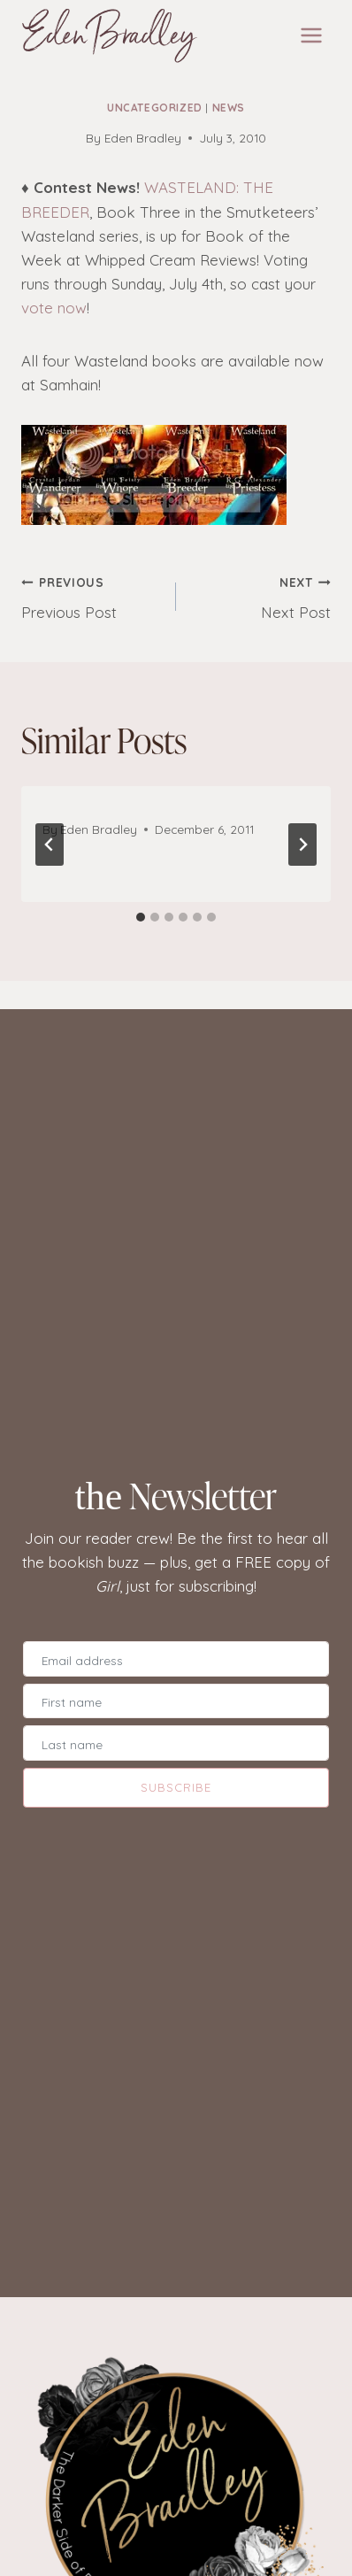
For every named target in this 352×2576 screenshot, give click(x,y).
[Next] (302, 844)
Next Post (261, 595)
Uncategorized (155, 107)
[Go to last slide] (49, 844)
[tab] (140, 917)
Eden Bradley (142, 137)
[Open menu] (311, 35)
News (228, 107)
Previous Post (91, 595)
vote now (54, 307)
